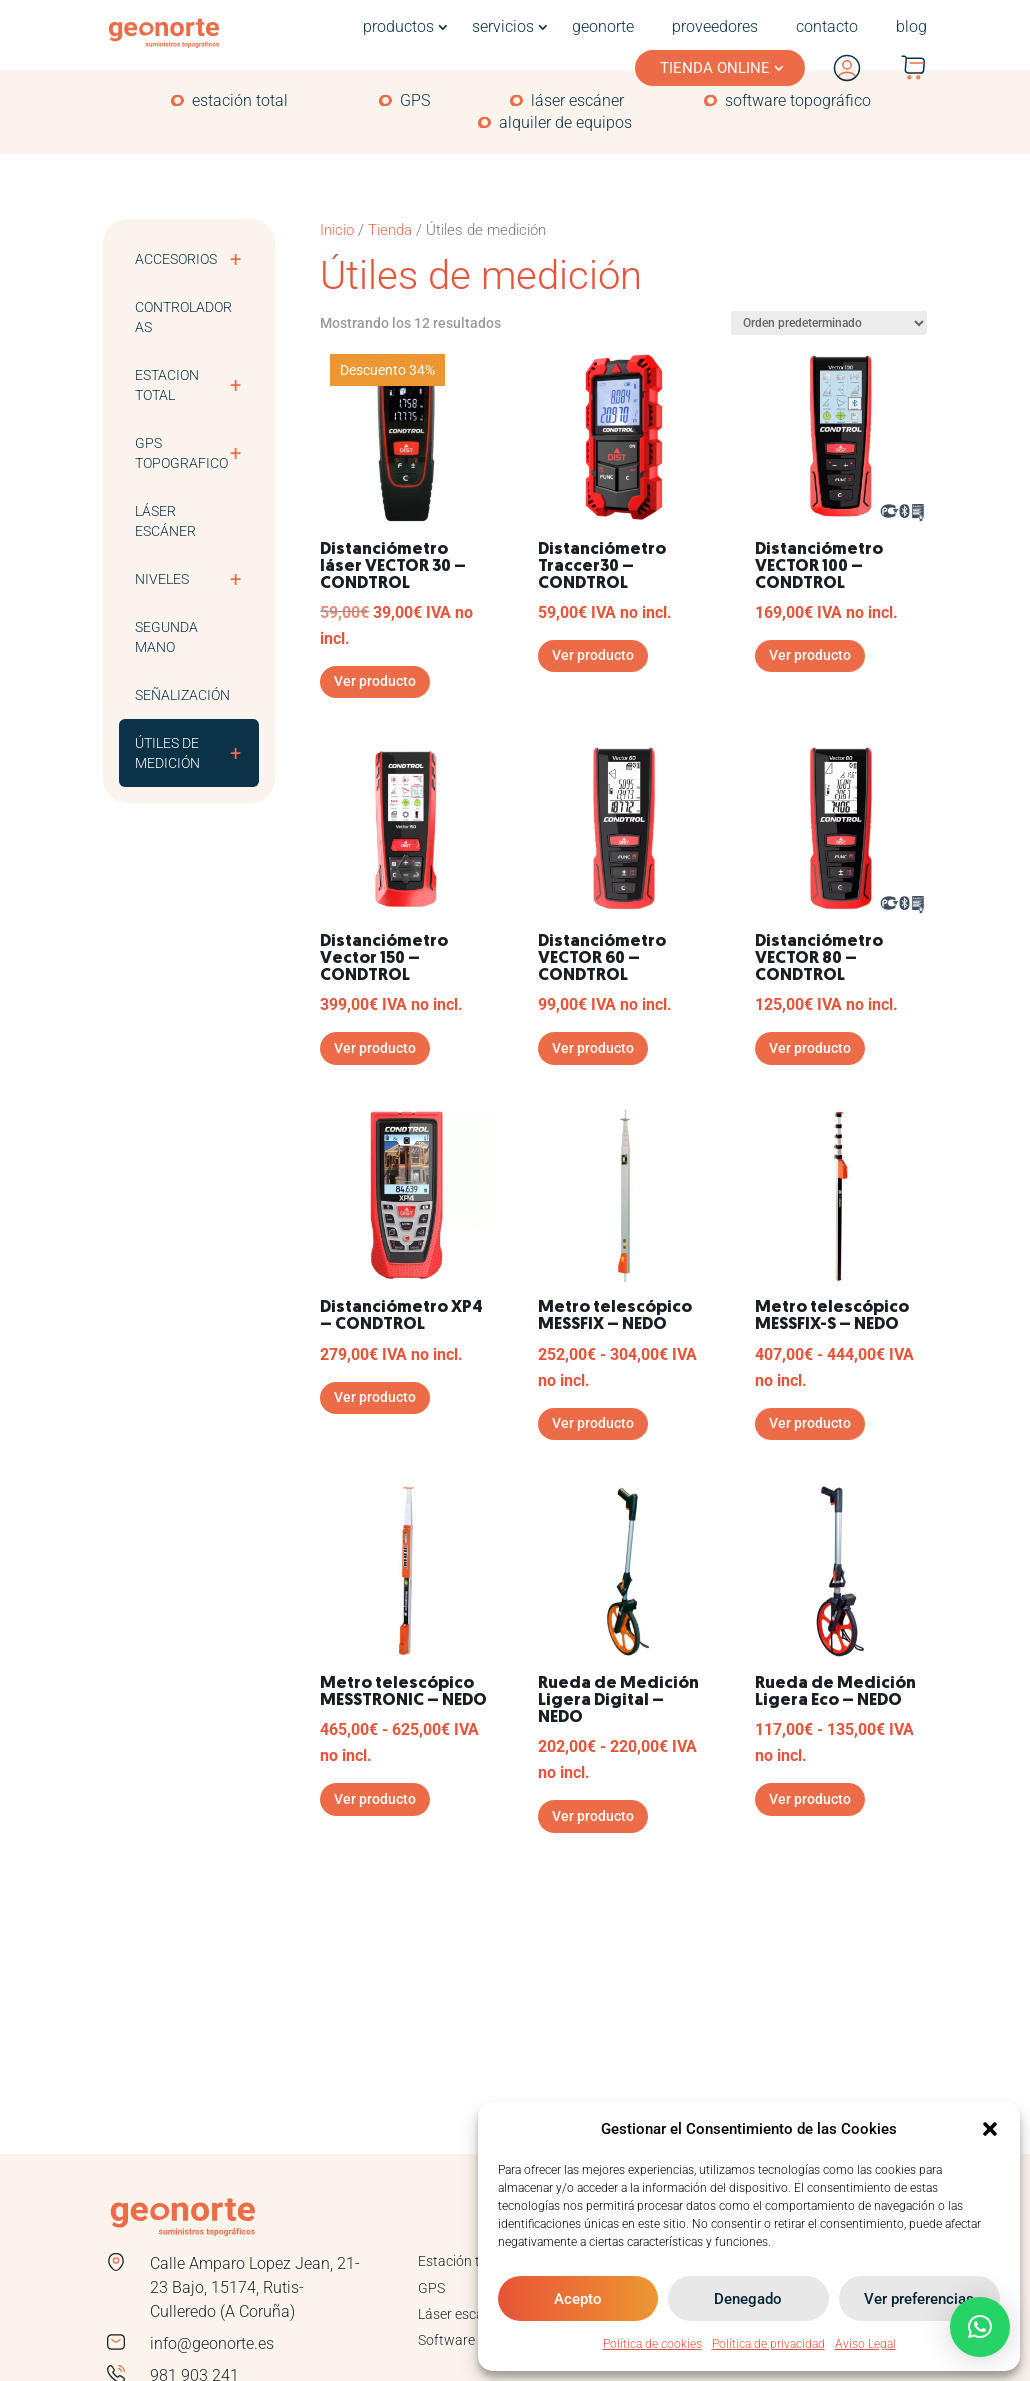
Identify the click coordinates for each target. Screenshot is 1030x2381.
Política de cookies (652, 2344)
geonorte (603, 27)
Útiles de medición (197, 753)
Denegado (748, 2299)
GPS (415, 101)
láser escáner (577, 101)
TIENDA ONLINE (715, 68)
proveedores (715, 27)
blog (911, 27)
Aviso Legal (865, 2344)
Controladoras (183, 317)
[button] (990, 2129)
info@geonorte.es (212, 2343)
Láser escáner (165, 521)
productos (398, 27)
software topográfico (798, 101)
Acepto (578, 2299)
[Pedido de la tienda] (829, 323)
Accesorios (197, 259)
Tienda (390, 230)
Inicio (337, 230)
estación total (240, 101)
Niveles (197, 579)
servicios (503, 27)
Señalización (182, 695)
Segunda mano (166, 637)
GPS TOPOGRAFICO (197, 453)
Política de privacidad (768, 2344)
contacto (827, 27)
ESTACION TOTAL (197, 385)
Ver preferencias (919, 2299)
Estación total (461, 2261)
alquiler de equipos (565, 123)
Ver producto (375, 681)
